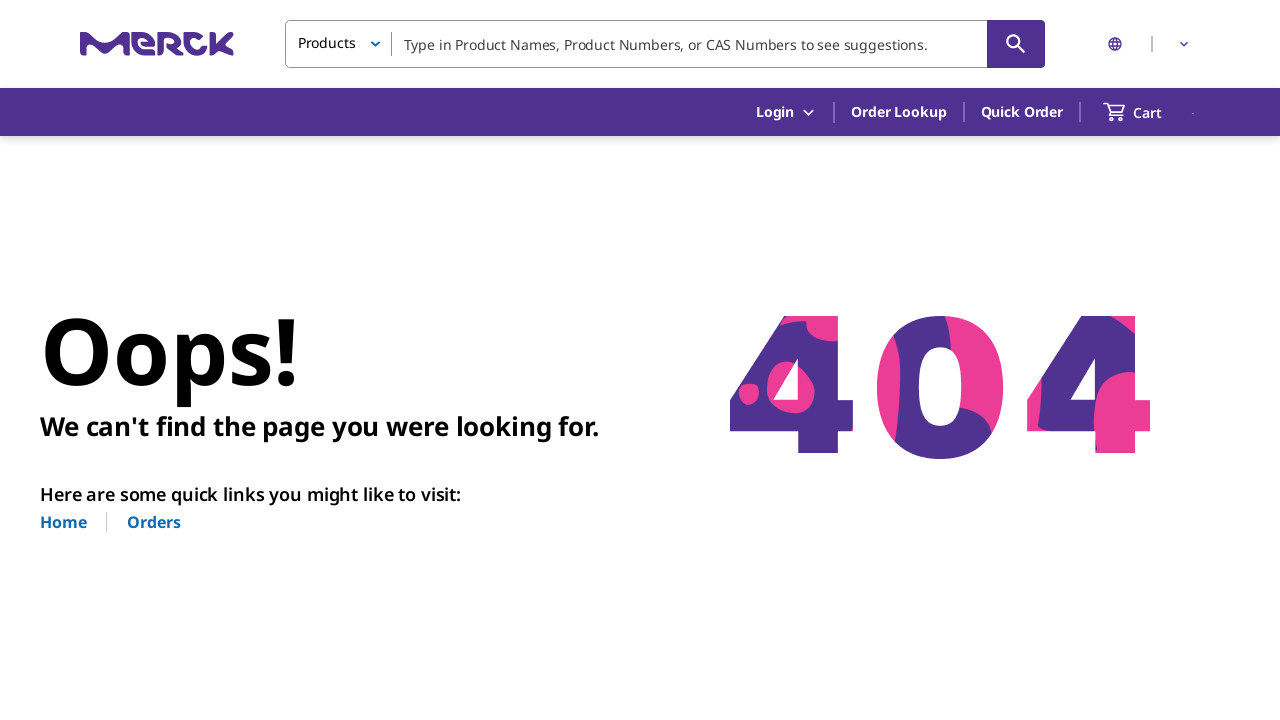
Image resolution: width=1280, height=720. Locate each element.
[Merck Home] (157, 43)
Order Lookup (898, 111)
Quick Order (1022, 111)
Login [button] (786, 112)
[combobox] (665, 44)
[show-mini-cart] (1150, 112)
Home (63, 522)
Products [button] (327, 42)
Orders (153, 522)
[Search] (1016, 44)
